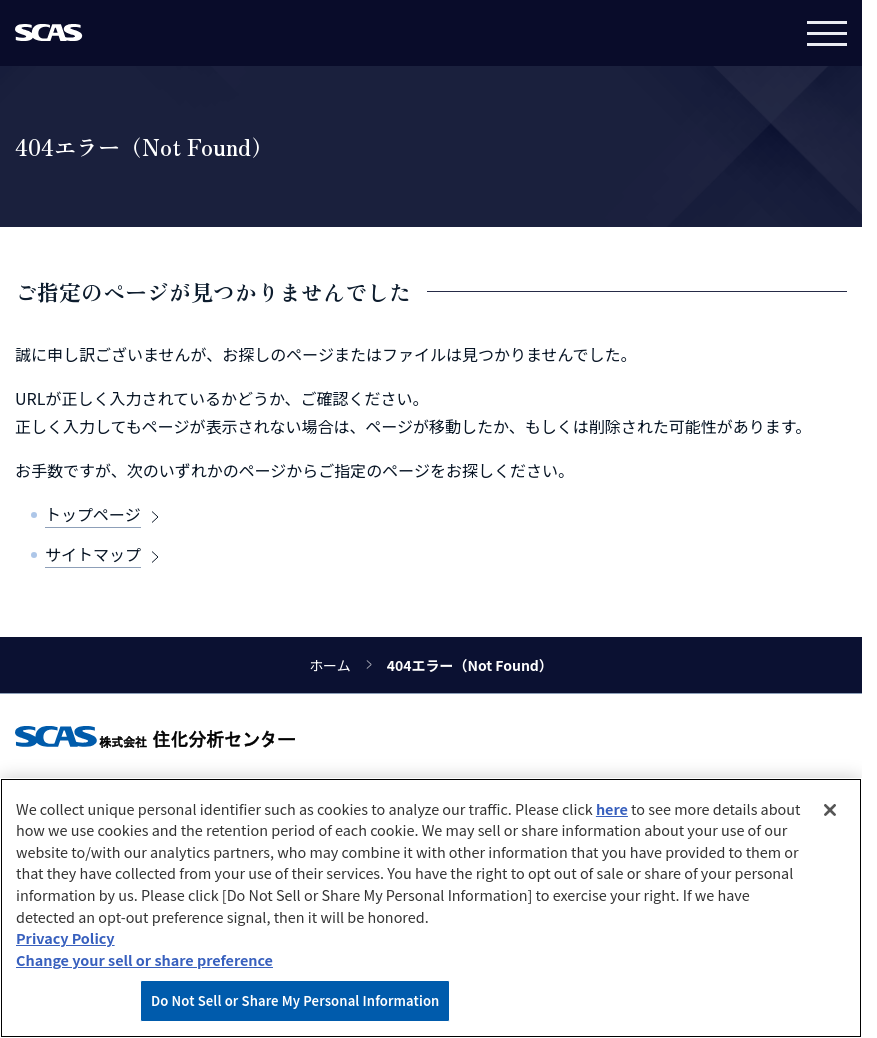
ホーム (330, 665)
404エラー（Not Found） (470, 665)
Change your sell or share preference (144, 959)
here (612, 808)
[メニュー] (827, 33)
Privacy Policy (65, 937)
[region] (431, 908)
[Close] (830, 810)
